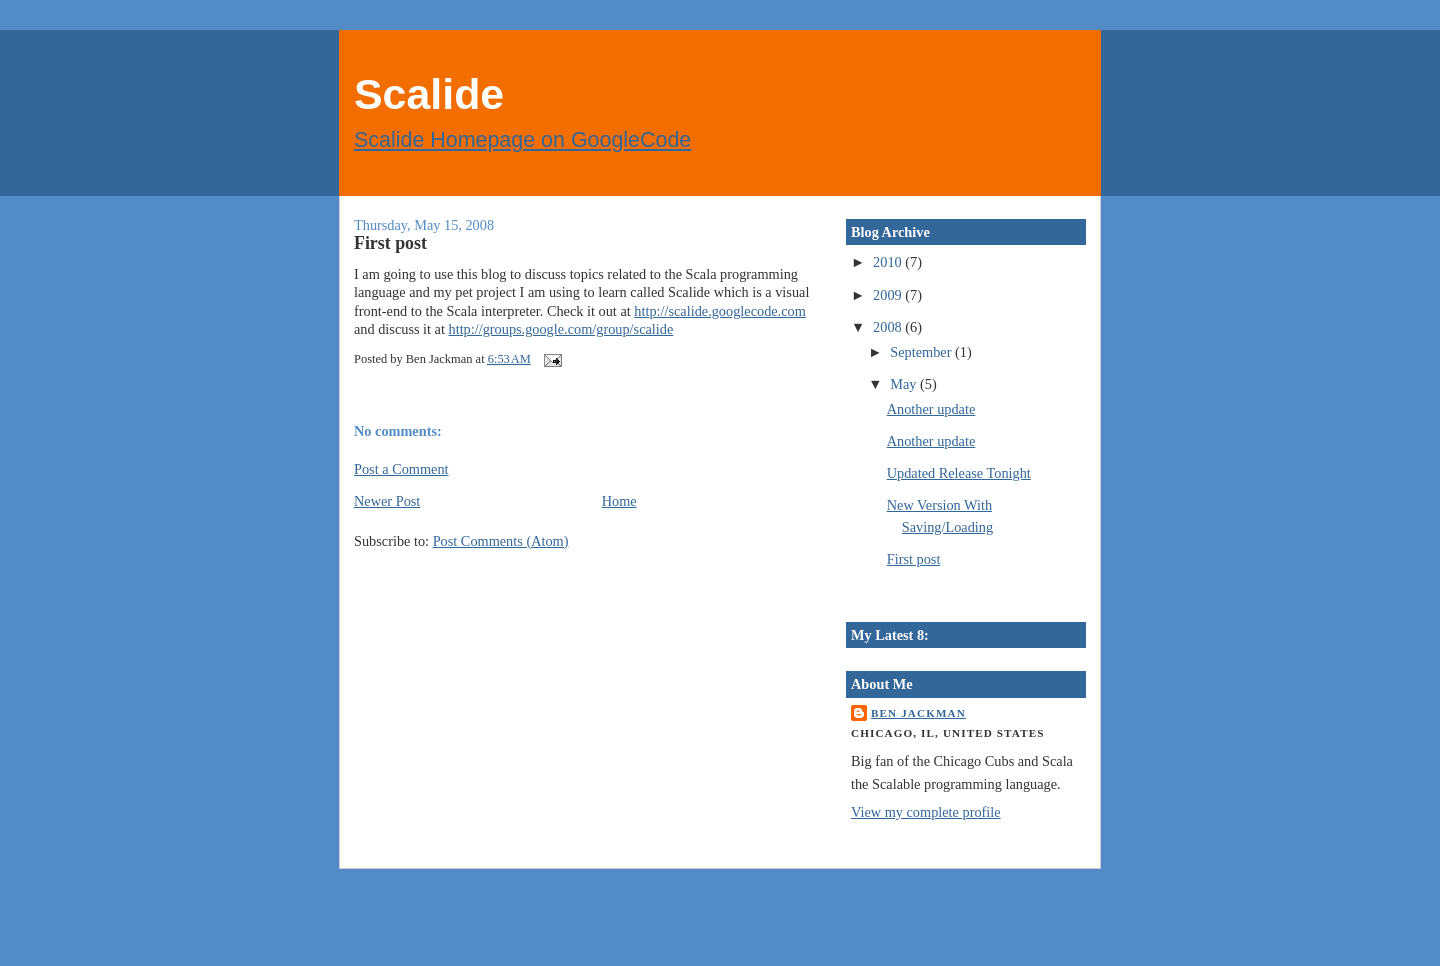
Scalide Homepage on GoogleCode (522, 140)
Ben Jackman (918, 713)
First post (390, 243)
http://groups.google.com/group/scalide (561, 329)
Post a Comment (401, 469)
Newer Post (387, 501)
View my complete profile (926, 812)
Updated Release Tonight (959, 473)
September (922, 352)
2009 (889, 295)
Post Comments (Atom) (501, 541)
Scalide (429, 94)
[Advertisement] (240, 925)
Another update (931, 409)
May (905, 384)
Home (619, 501)
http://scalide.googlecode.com (720, 311)
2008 (889, 327)
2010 (889, 262)
